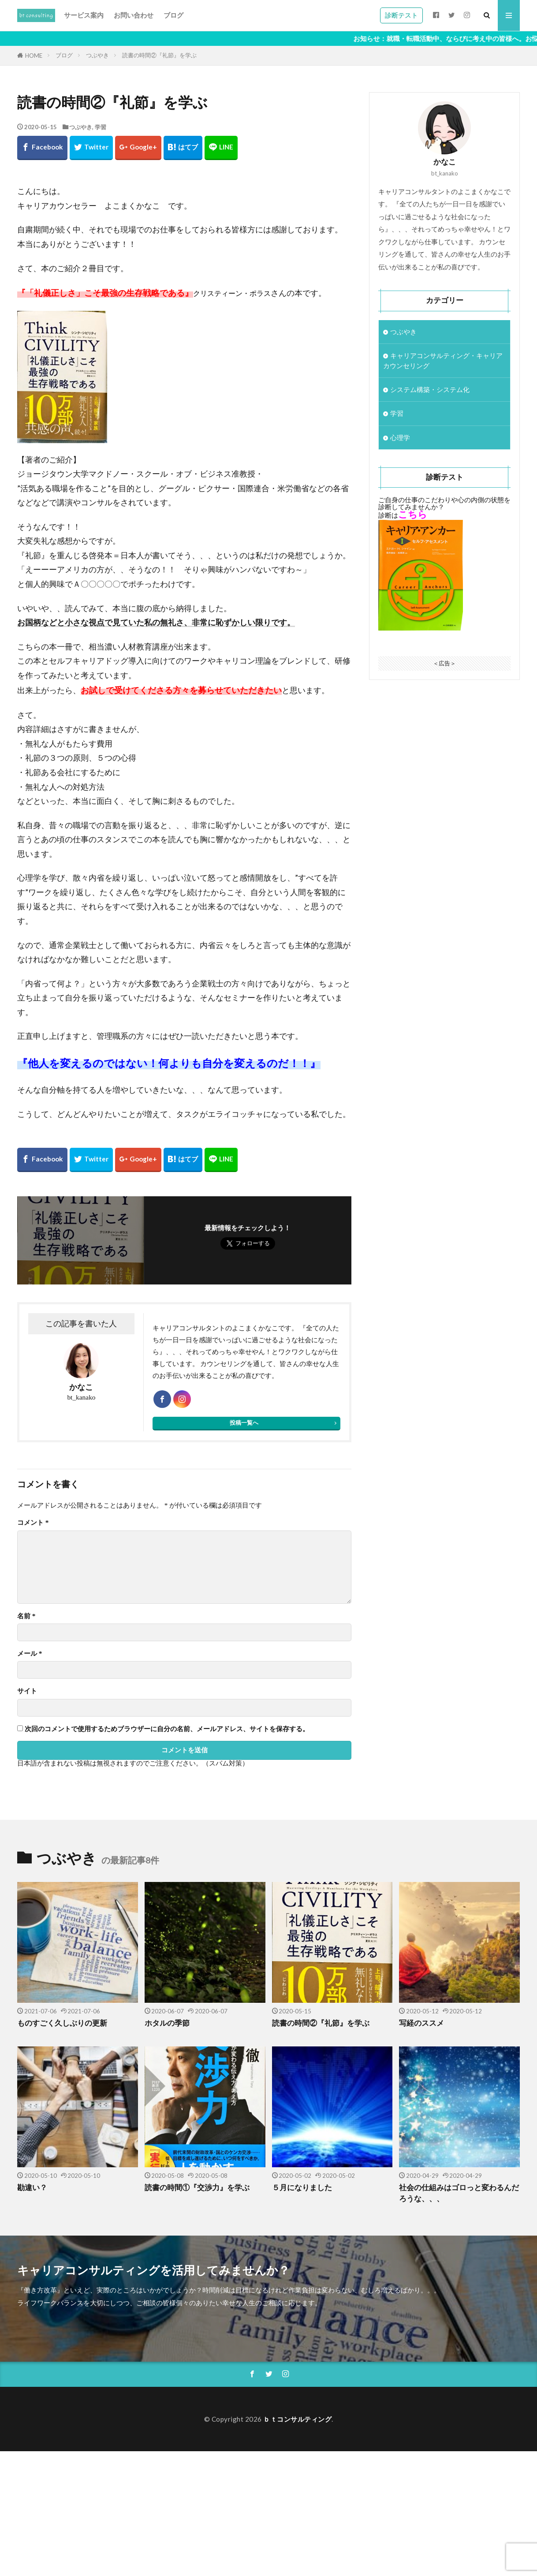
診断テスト (401, 15)
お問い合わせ (133, 15)
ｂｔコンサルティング (297, 2419)
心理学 (400, 437)
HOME (33, 55)
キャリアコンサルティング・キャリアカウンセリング (443, 360)
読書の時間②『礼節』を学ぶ (159, 55)
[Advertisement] (264, 2513)
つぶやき (97, 55)
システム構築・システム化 (430, 389)
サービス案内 (84, 15)
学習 (100, 127)
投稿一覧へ (244, 1422)
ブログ (173, 15)
